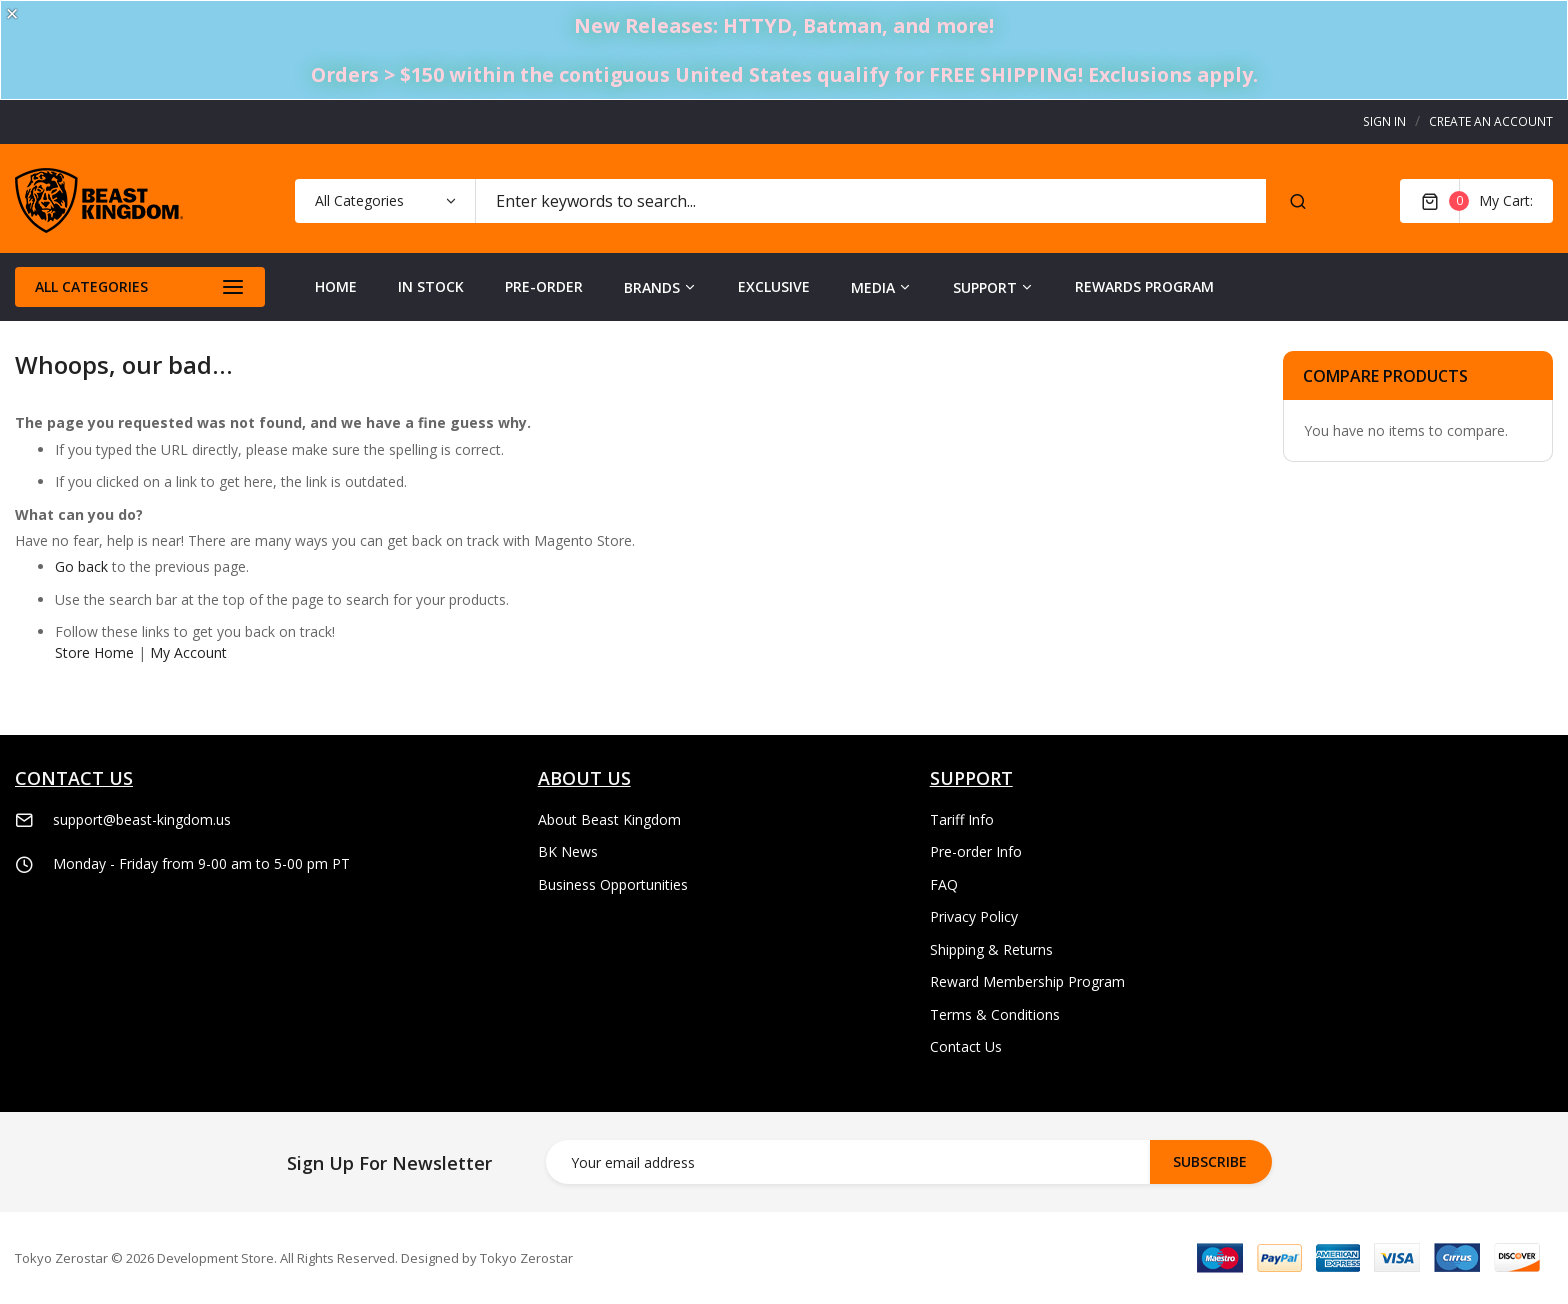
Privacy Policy (974, 916)
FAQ (944, 884)
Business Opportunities (613, 884)
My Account (188, 652)
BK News (568, 851)
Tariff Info (962, 819)
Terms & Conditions (995, 1014)
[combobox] (870, 201)
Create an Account (1491, 121)
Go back (81, 566)
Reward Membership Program (1027, 981)
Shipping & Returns (991, 949)
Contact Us (966, 1046)
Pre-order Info (976, 851)
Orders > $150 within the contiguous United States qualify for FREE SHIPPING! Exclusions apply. (784, 74)
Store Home (94, 652)
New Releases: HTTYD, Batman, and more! (784, 25)
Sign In (1384, 121)
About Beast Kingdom (609, 819)
